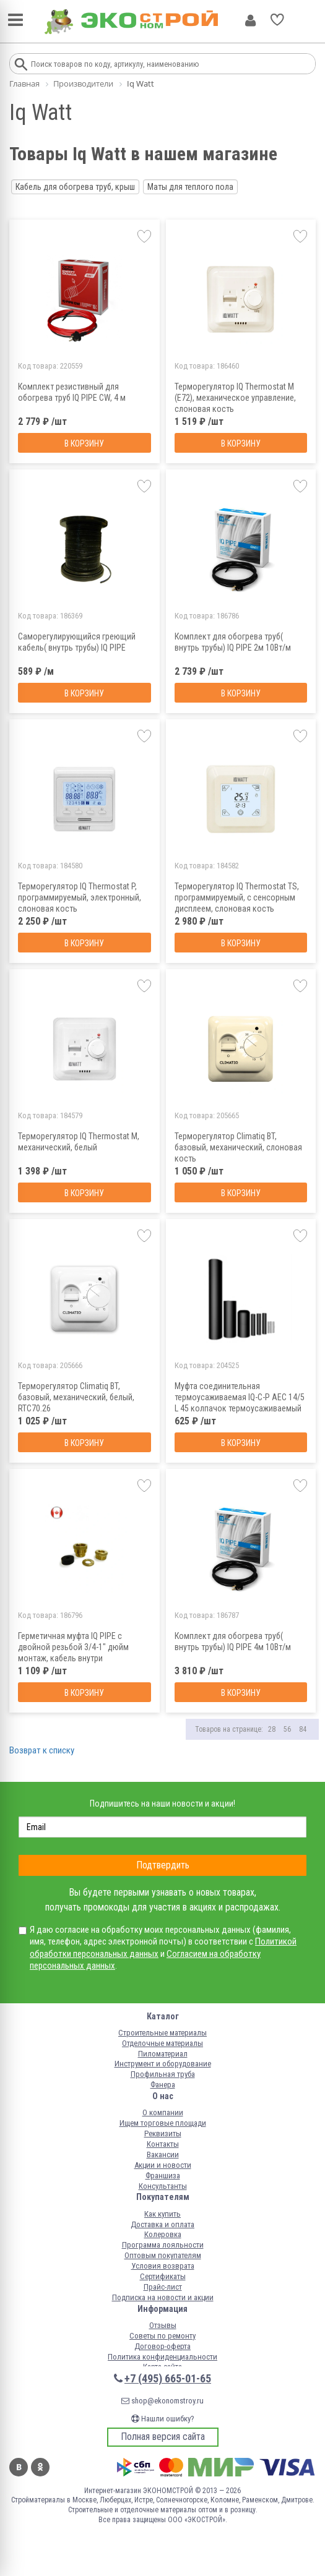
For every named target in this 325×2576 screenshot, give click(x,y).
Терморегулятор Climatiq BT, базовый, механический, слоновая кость (238, 1147)
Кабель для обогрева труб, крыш (75, 187)
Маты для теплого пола (190, 187)
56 (287, 1729)
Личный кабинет (250, 20)
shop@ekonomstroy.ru (162, 2400)
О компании (162, 2112)
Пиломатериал (163, 2053)
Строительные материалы (162, 2032)
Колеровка (162, 2234)
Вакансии (163, 2154)
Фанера (162, 2084)
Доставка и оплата (162, 2224)
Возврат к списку (41, 1750)
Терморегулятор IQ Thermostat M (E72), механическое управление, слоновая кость (235, 398)
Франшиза (162, 2175)
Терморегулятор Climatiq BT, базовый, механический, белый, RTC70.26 (76, 1397)
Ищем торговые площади (162, 2123)
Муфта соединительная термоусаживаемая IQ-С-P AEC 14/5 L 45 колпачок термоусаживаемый (240, 1397)
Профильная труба (163, 2074)
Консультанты (163, 2186)
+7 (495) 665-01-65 (167, 2378)
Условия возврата (162, 2265)
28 (271, 1729)
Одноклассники (40, 2467)
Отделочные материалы (162, 2043)
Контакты (163, 2144)
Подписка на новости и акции (163, 2297)
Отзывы (162, 2325)
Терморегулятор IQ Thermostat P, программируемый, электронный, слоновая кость (79, 897)
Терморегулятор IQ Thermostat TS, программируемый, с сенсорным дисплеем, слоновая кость (237, 897)
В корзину (84, 443)
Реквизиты (162, 2133)
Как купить (162, 2214)
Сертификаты (163, 2276)
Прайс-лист (163, 2286)
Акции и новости (162, 2165)
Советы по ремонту (162, 2335)
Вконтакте (18, 2467)
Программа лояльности (163, 2244)
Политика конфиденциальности (162, 2356)
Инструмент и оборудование (163, 2063)
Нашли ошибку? (162, 2418)
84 (302, 1729)
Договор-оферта (162, 2346)
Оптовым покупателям (162, 2255)
